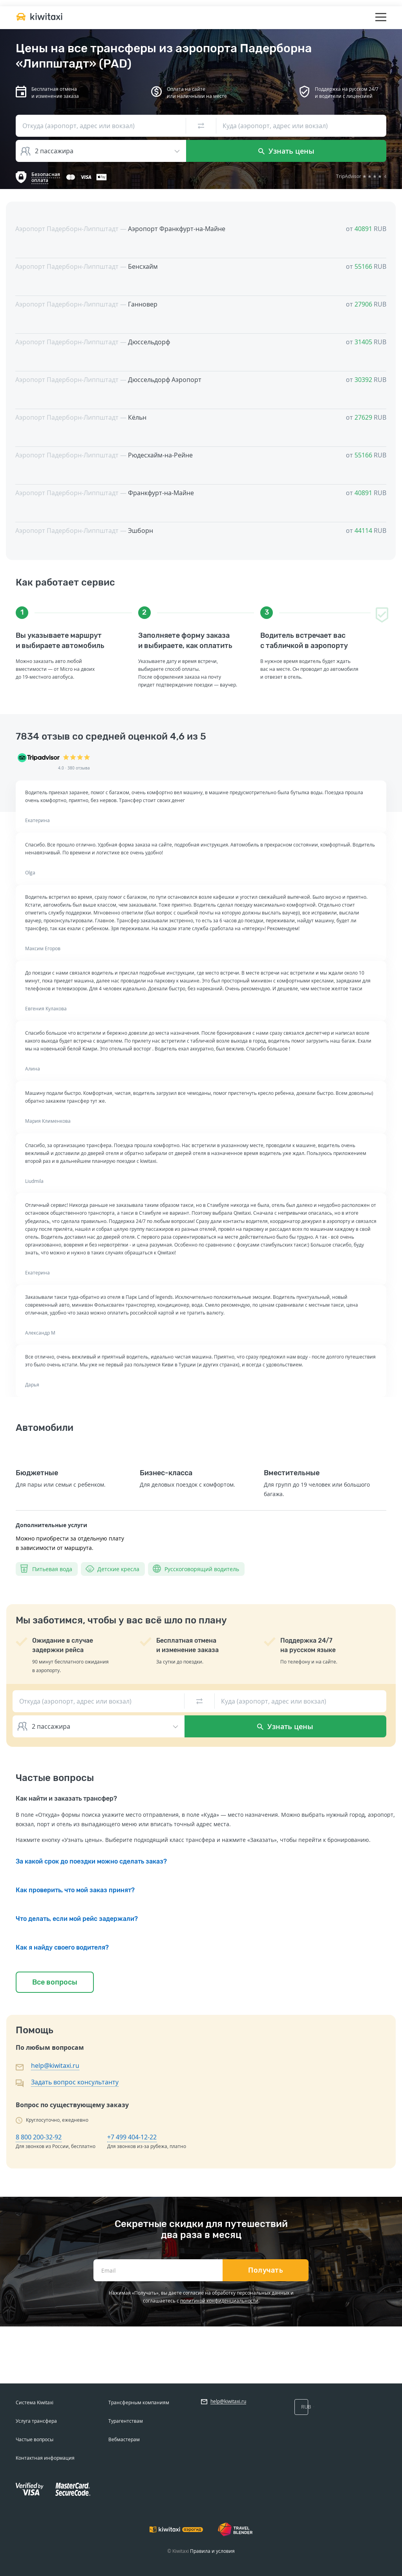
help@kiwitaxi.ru (55, 2065)
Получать (265, 2270)
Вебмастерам (124, 2439)
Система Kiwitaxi (34, 2402)
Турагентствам (125, 2421)
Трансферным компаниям (138, 2402)
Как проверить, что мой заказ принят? (75, 1890)
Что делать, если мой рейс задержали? (77, 1918)
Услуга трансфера (36, 2421)
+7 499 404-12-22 (132, 2137)
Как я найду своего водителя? (62, 1947)
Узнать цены (286, 151)
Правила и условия (212, 2551)
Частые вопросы (34, 2439)
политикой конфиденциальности (219, 2300)
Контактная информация (45, 2458)
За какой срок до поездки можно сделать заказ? (91, 1861)
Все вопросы (54, 1982)
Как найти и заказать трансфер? (66, 1798)
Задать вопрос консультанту (75, 2082)
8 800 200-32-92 (39, 2137)
